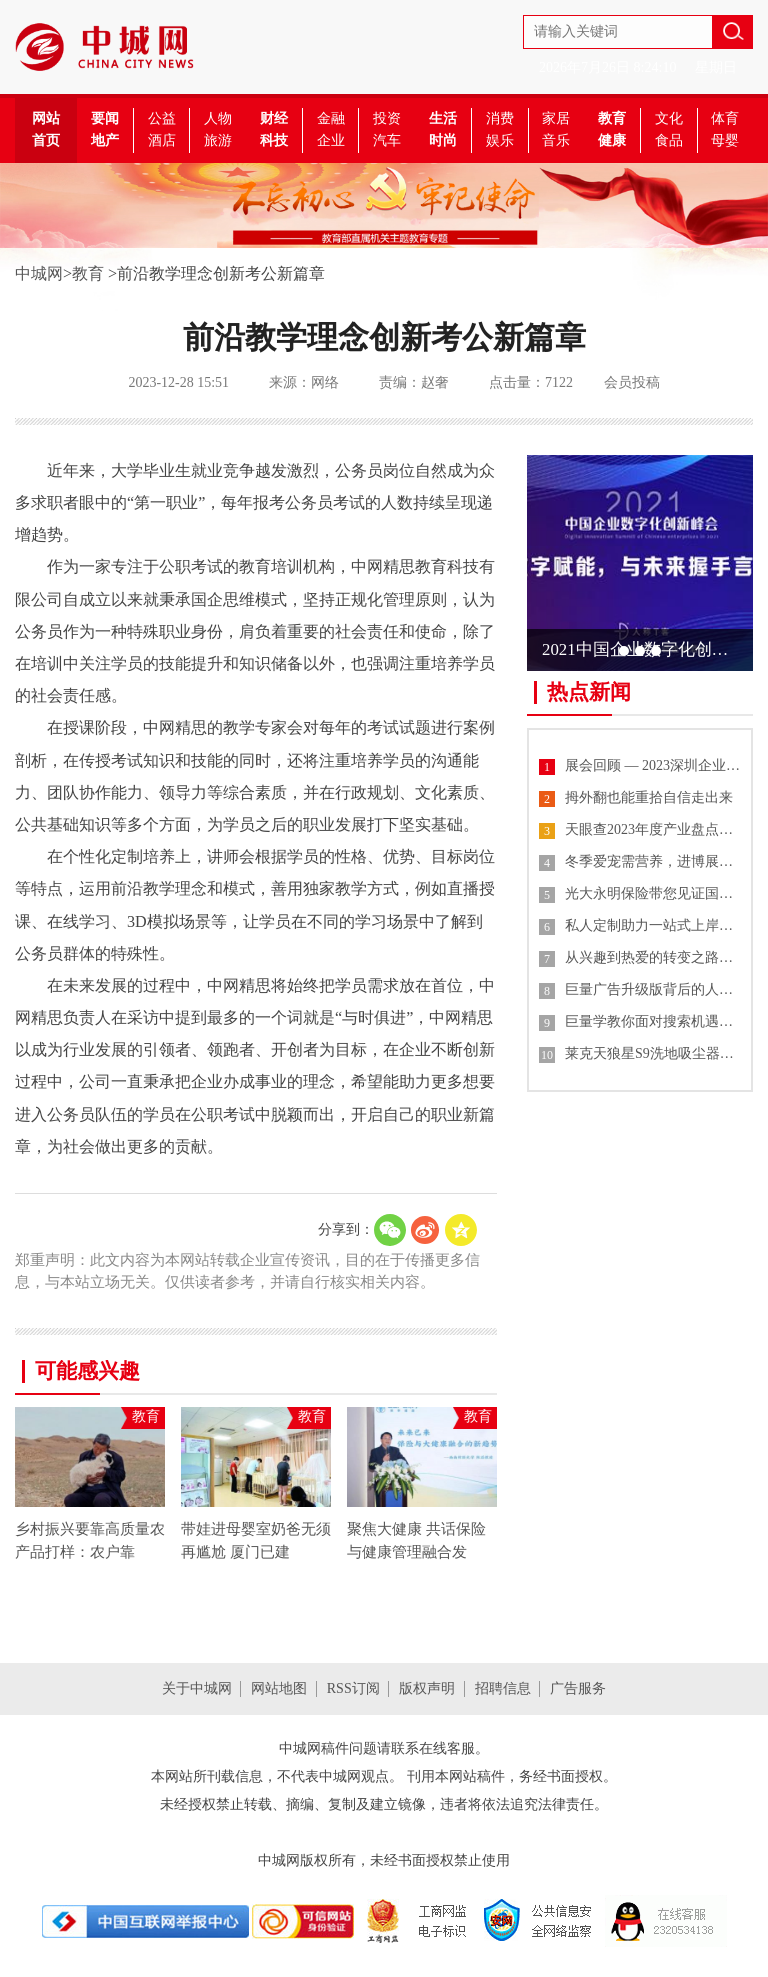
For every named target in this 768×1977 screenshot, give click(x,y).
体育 (725, 118)
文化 (669, 118)
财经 (274, 118)
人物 (218, 118)
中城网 (39, 273)
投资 (387, 118)
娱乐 (500, 140)
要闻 (105, 118)
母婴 (725, 140)
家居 (556, 118)
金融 (331, 118)
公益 (162, 118)
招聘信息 (503, 1688)
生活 (443, 118)
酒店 (162, 140)
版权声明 (427, 1688)
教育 (612, 118)
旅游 (218, 140)
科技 (274, 140)
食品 (669, 140)
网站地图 (279, 1688)
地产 (105, 140)
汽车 (387, 140)
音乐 (556, 140)
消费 (500, 118)
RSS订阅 (353, 1688)
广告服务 (578, 1688)
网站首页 (46, 129)
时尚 (443, 140)
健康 (612, 140)
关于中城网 (197, 1688)
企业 (331, 140)
